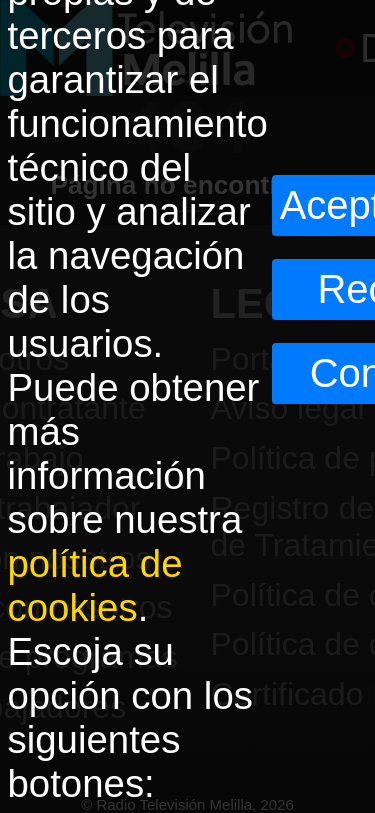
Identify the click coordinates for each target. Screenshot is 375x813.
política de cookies (95, 585)
